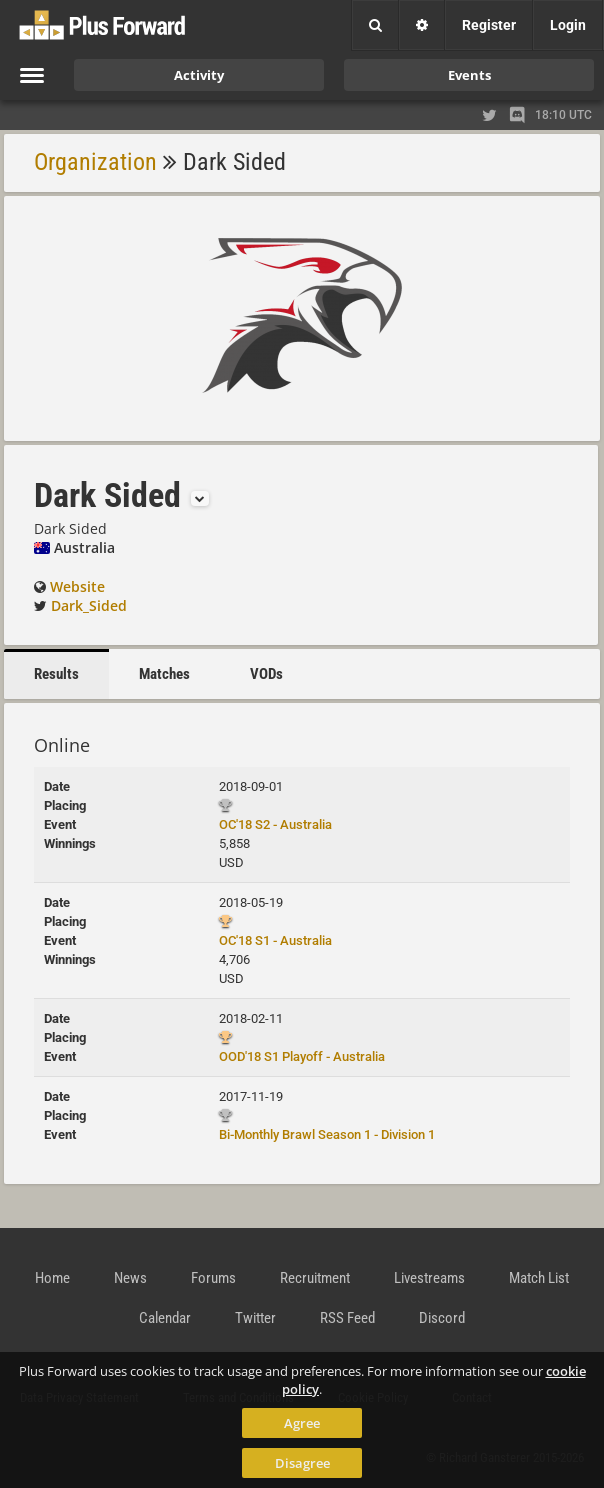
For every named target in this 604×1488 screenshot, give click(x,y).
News (130, 1278)
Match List (539, 1278)
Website (77, 586)
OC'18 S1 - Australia (275, 940)
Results (56, 674)
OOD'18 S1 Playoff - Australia (302, 1056)
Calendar (165, 1318)
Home (52, 1278)
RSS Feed (347, 1318)
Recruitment (315, 1278)
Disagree (302, 1463)
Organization (95, 162)
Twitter (255, 1318)
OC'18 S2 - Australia (275, 824)
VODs (266, 674)
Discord (442, 1318)
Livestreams (429, 1278)
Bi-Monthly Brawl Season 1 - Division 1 (327, 1134)
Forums (213, 1278)
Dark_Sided (89, 605)
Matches (164, 674)
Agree (302, 1423)
